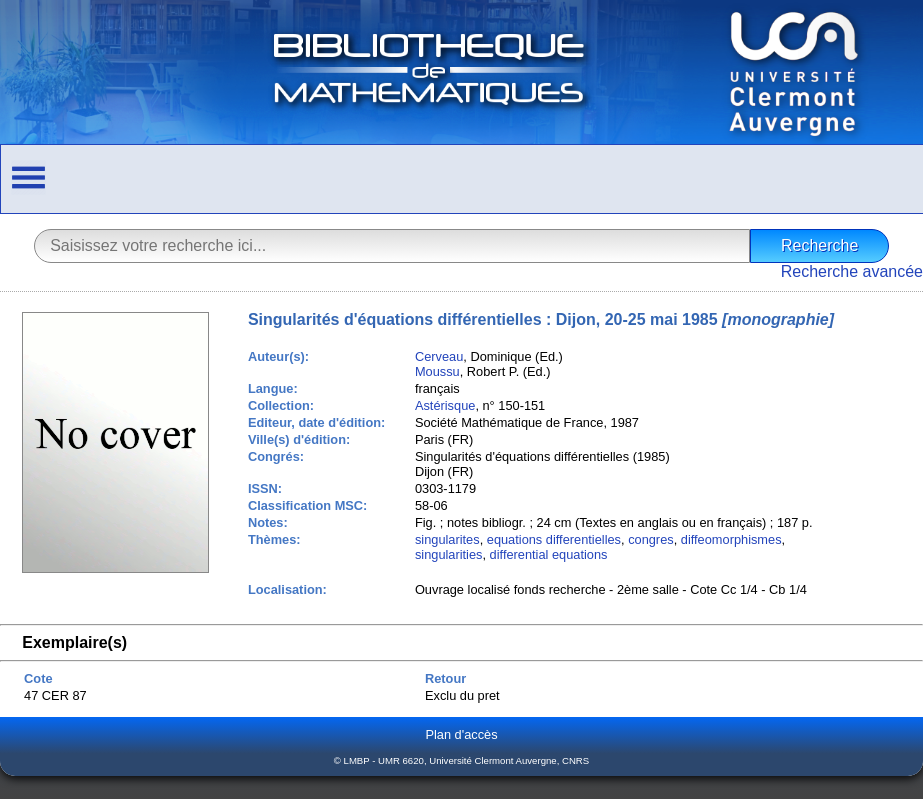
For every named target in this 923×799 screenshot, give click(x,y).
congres (651, 539)
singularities (449, 554)
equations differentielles (554, 539)
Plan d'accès (461, 734)
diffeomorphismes (731, 539)
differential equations (549, 554)
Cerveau (439, 356)
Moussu (437, 371)
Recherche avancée (852, 271)
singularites (447, 539)
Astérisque (445, 405)
